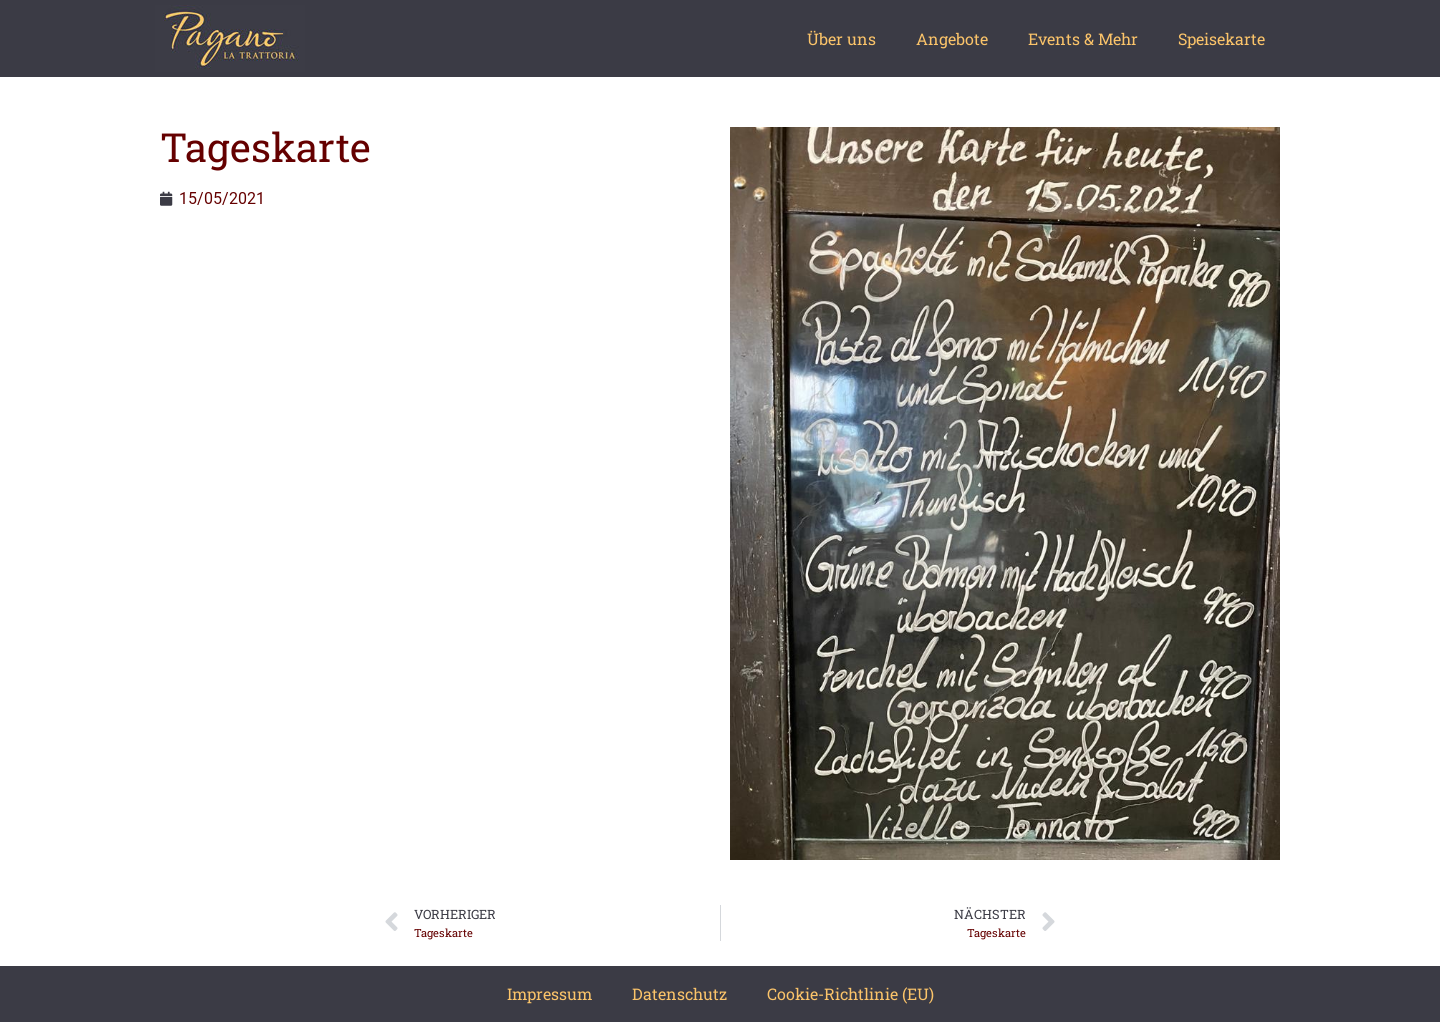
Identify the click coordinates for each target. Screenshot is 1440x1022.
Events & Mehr (1083, 38)
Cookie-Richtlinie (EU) (850, 993)
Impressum (549, 993)
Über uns (841, 38)
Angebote (952, 38)
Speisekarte (1221, 38)
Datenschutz (679, 993)
